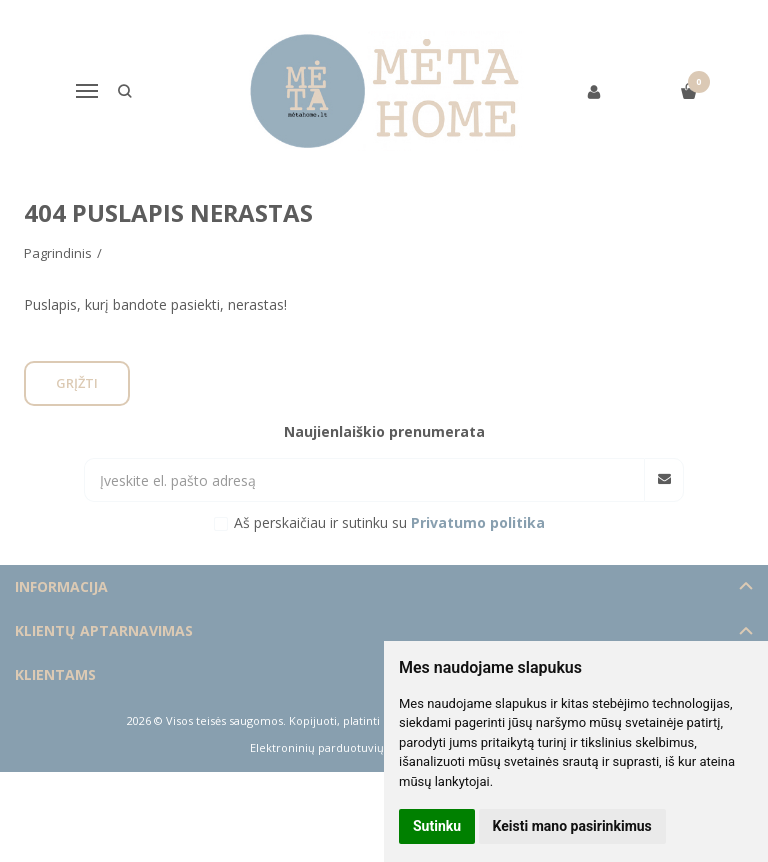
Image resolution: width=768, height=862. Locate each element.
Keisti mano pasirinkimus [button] (572, 826)
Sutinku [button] (437, 826)
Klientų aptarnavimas (104, 630)
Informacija (61, 586)
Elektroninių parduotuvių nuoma (337, 747)
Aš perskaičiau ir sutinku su (389, 522)
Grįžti (77, 383)
